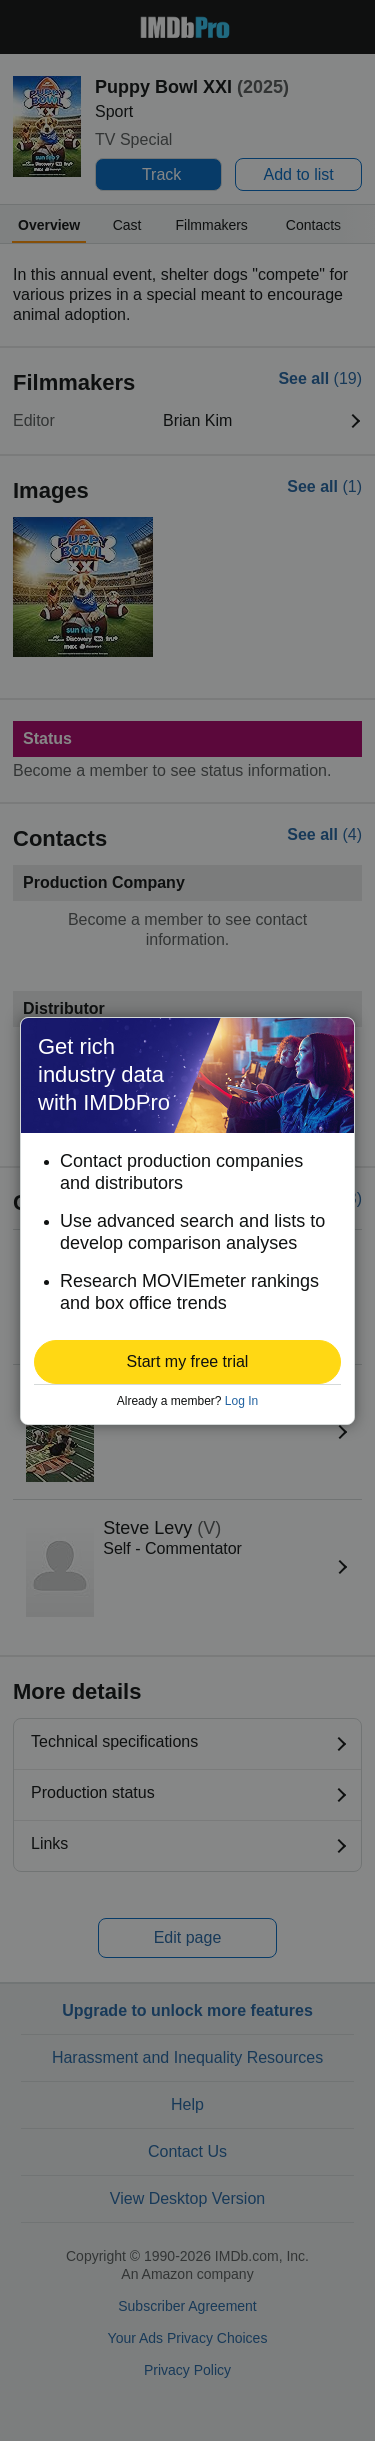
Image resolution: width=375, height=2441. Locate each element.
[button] (187, 1362)
